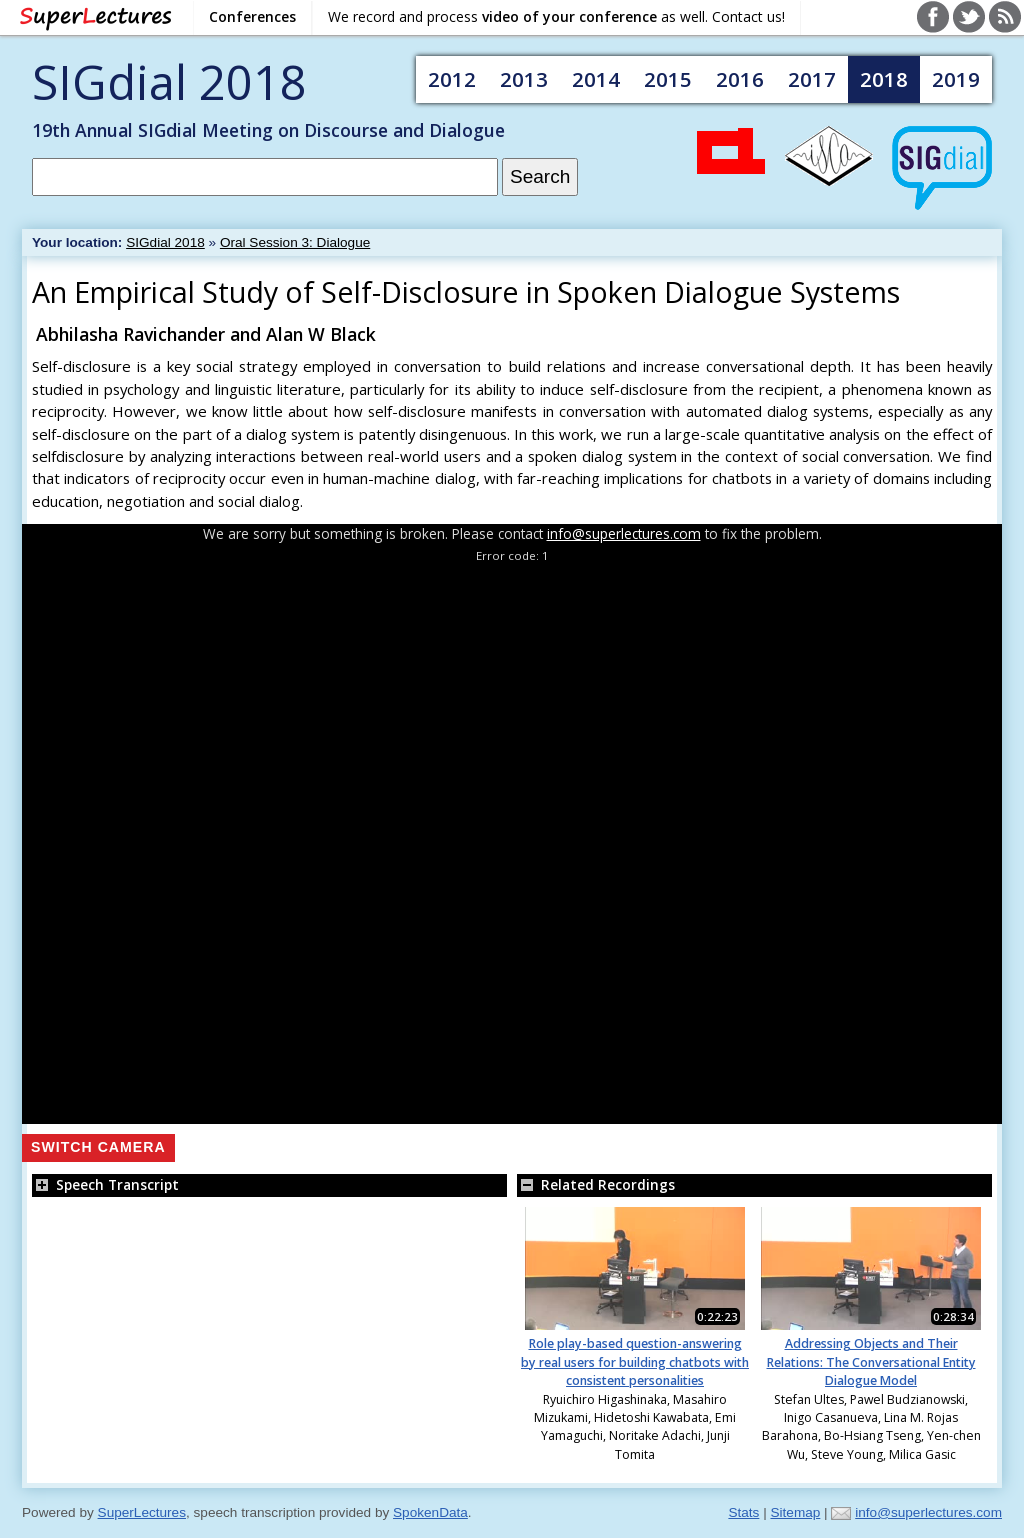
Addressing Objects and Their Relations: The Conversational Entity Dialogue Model (871, 1362)
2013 (524, 79)
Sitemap (795, 1512)
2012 (452, 79)
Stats (743, 1512)
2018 (884, 79)
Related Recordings (596, 1184)
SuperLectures (142, 1512)
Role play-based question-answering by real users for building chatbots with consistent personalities (635, 1362)
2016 (740, 79)
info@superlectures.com (624, 533)
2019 (956, 79)
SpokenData (430, 1512)
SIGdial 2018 (169, 81)
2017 (812, 79)
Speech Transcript (105, 1184)
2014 (596, 79)
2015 (668, 79)
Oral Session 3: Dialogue (295, 242)
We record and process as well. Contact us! (556, 16)
